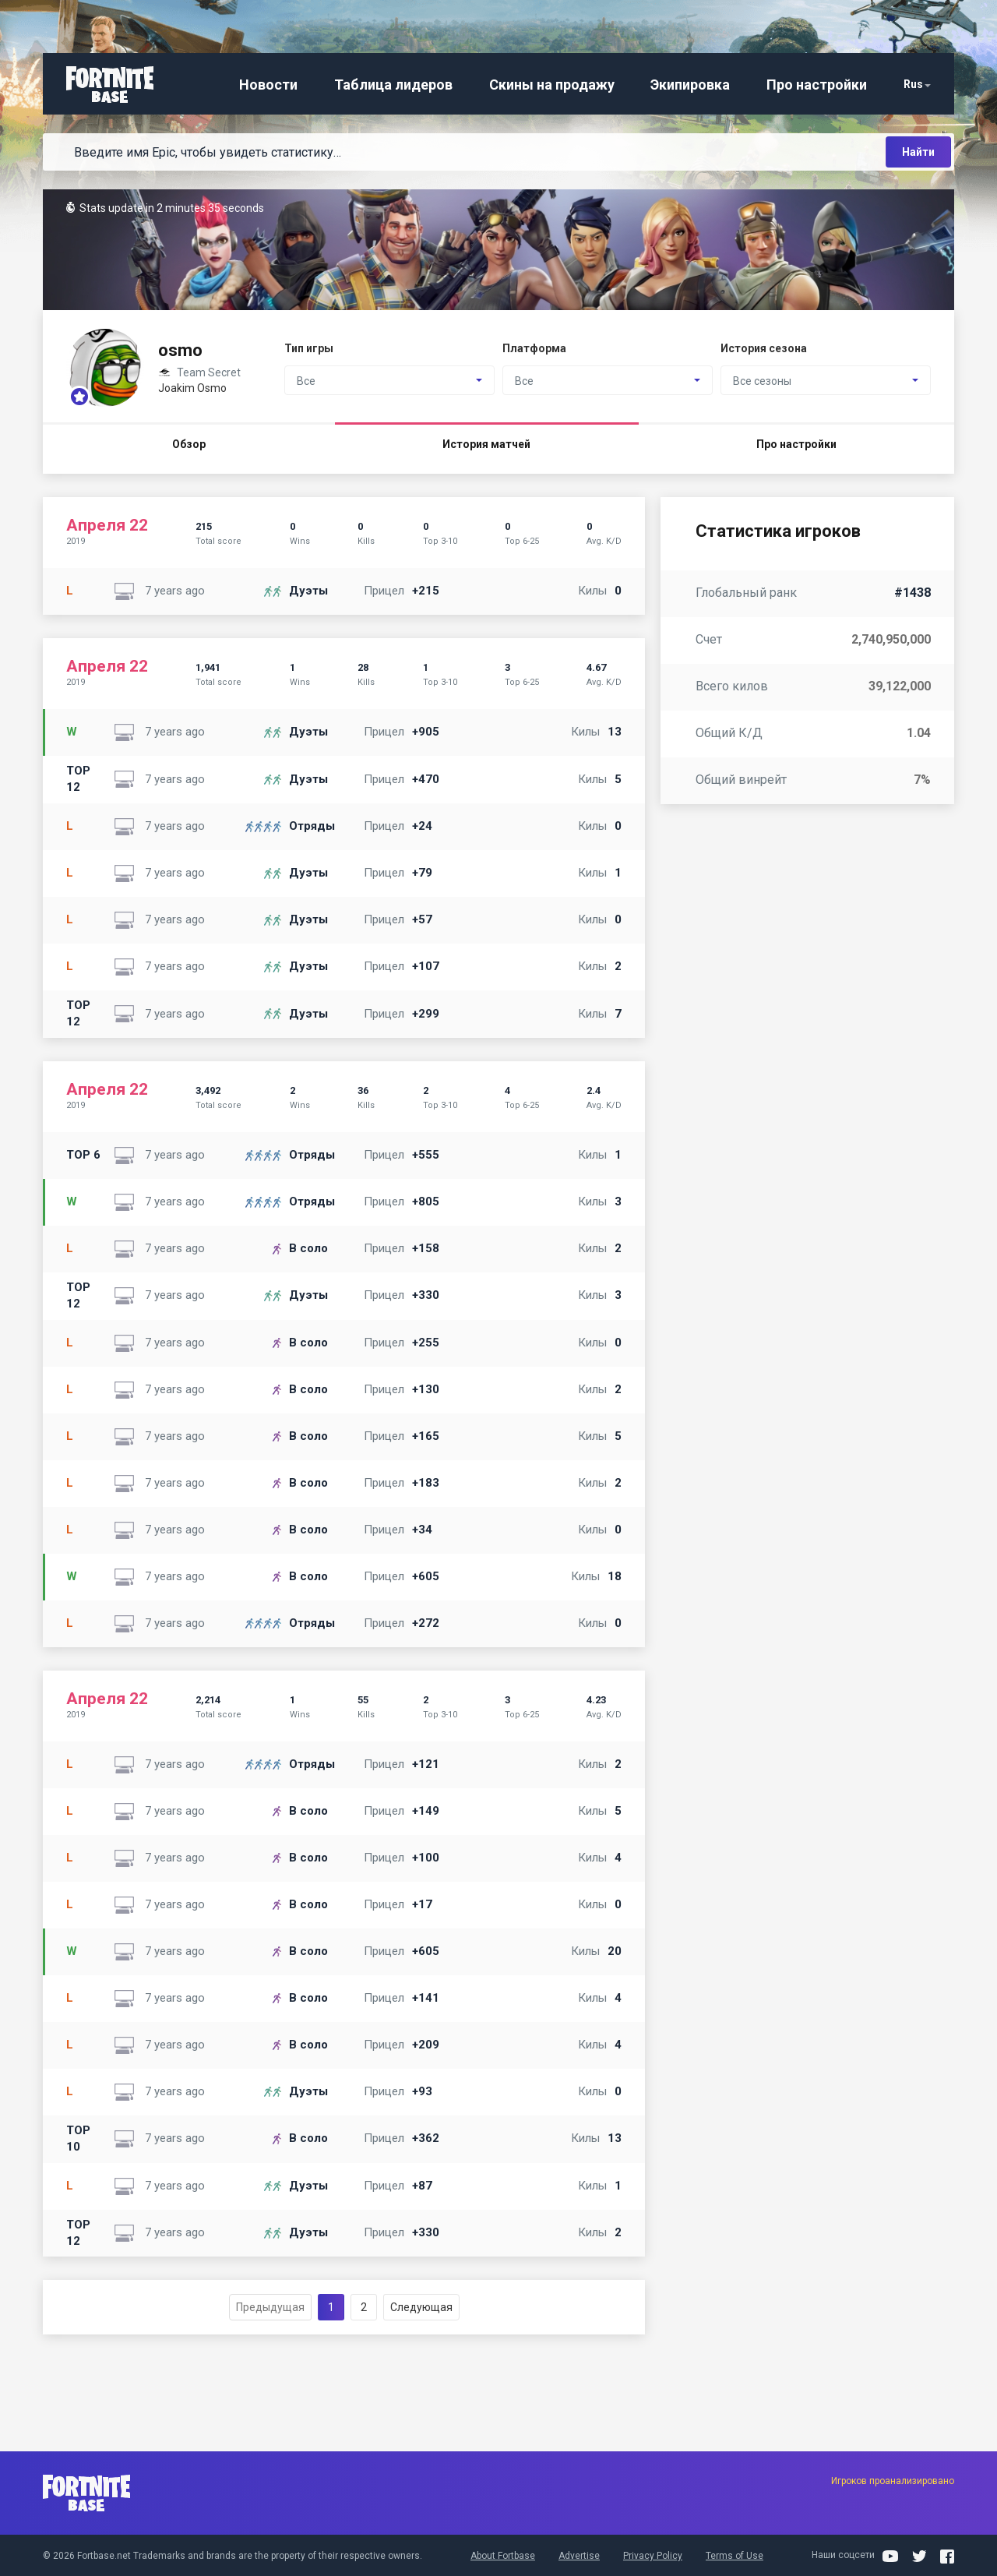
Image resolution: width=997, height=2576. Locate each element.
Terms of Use (734, 2555)
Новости (268, 84)
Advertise (579, 2555)
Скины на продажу (552, 84)
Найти (918, 152)
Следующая (421, 2307)
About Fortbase (502, 2555)
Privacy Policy (652, 2555)
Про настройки (816, 84)
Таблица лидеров (393, 84)
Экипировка (690, 84)
